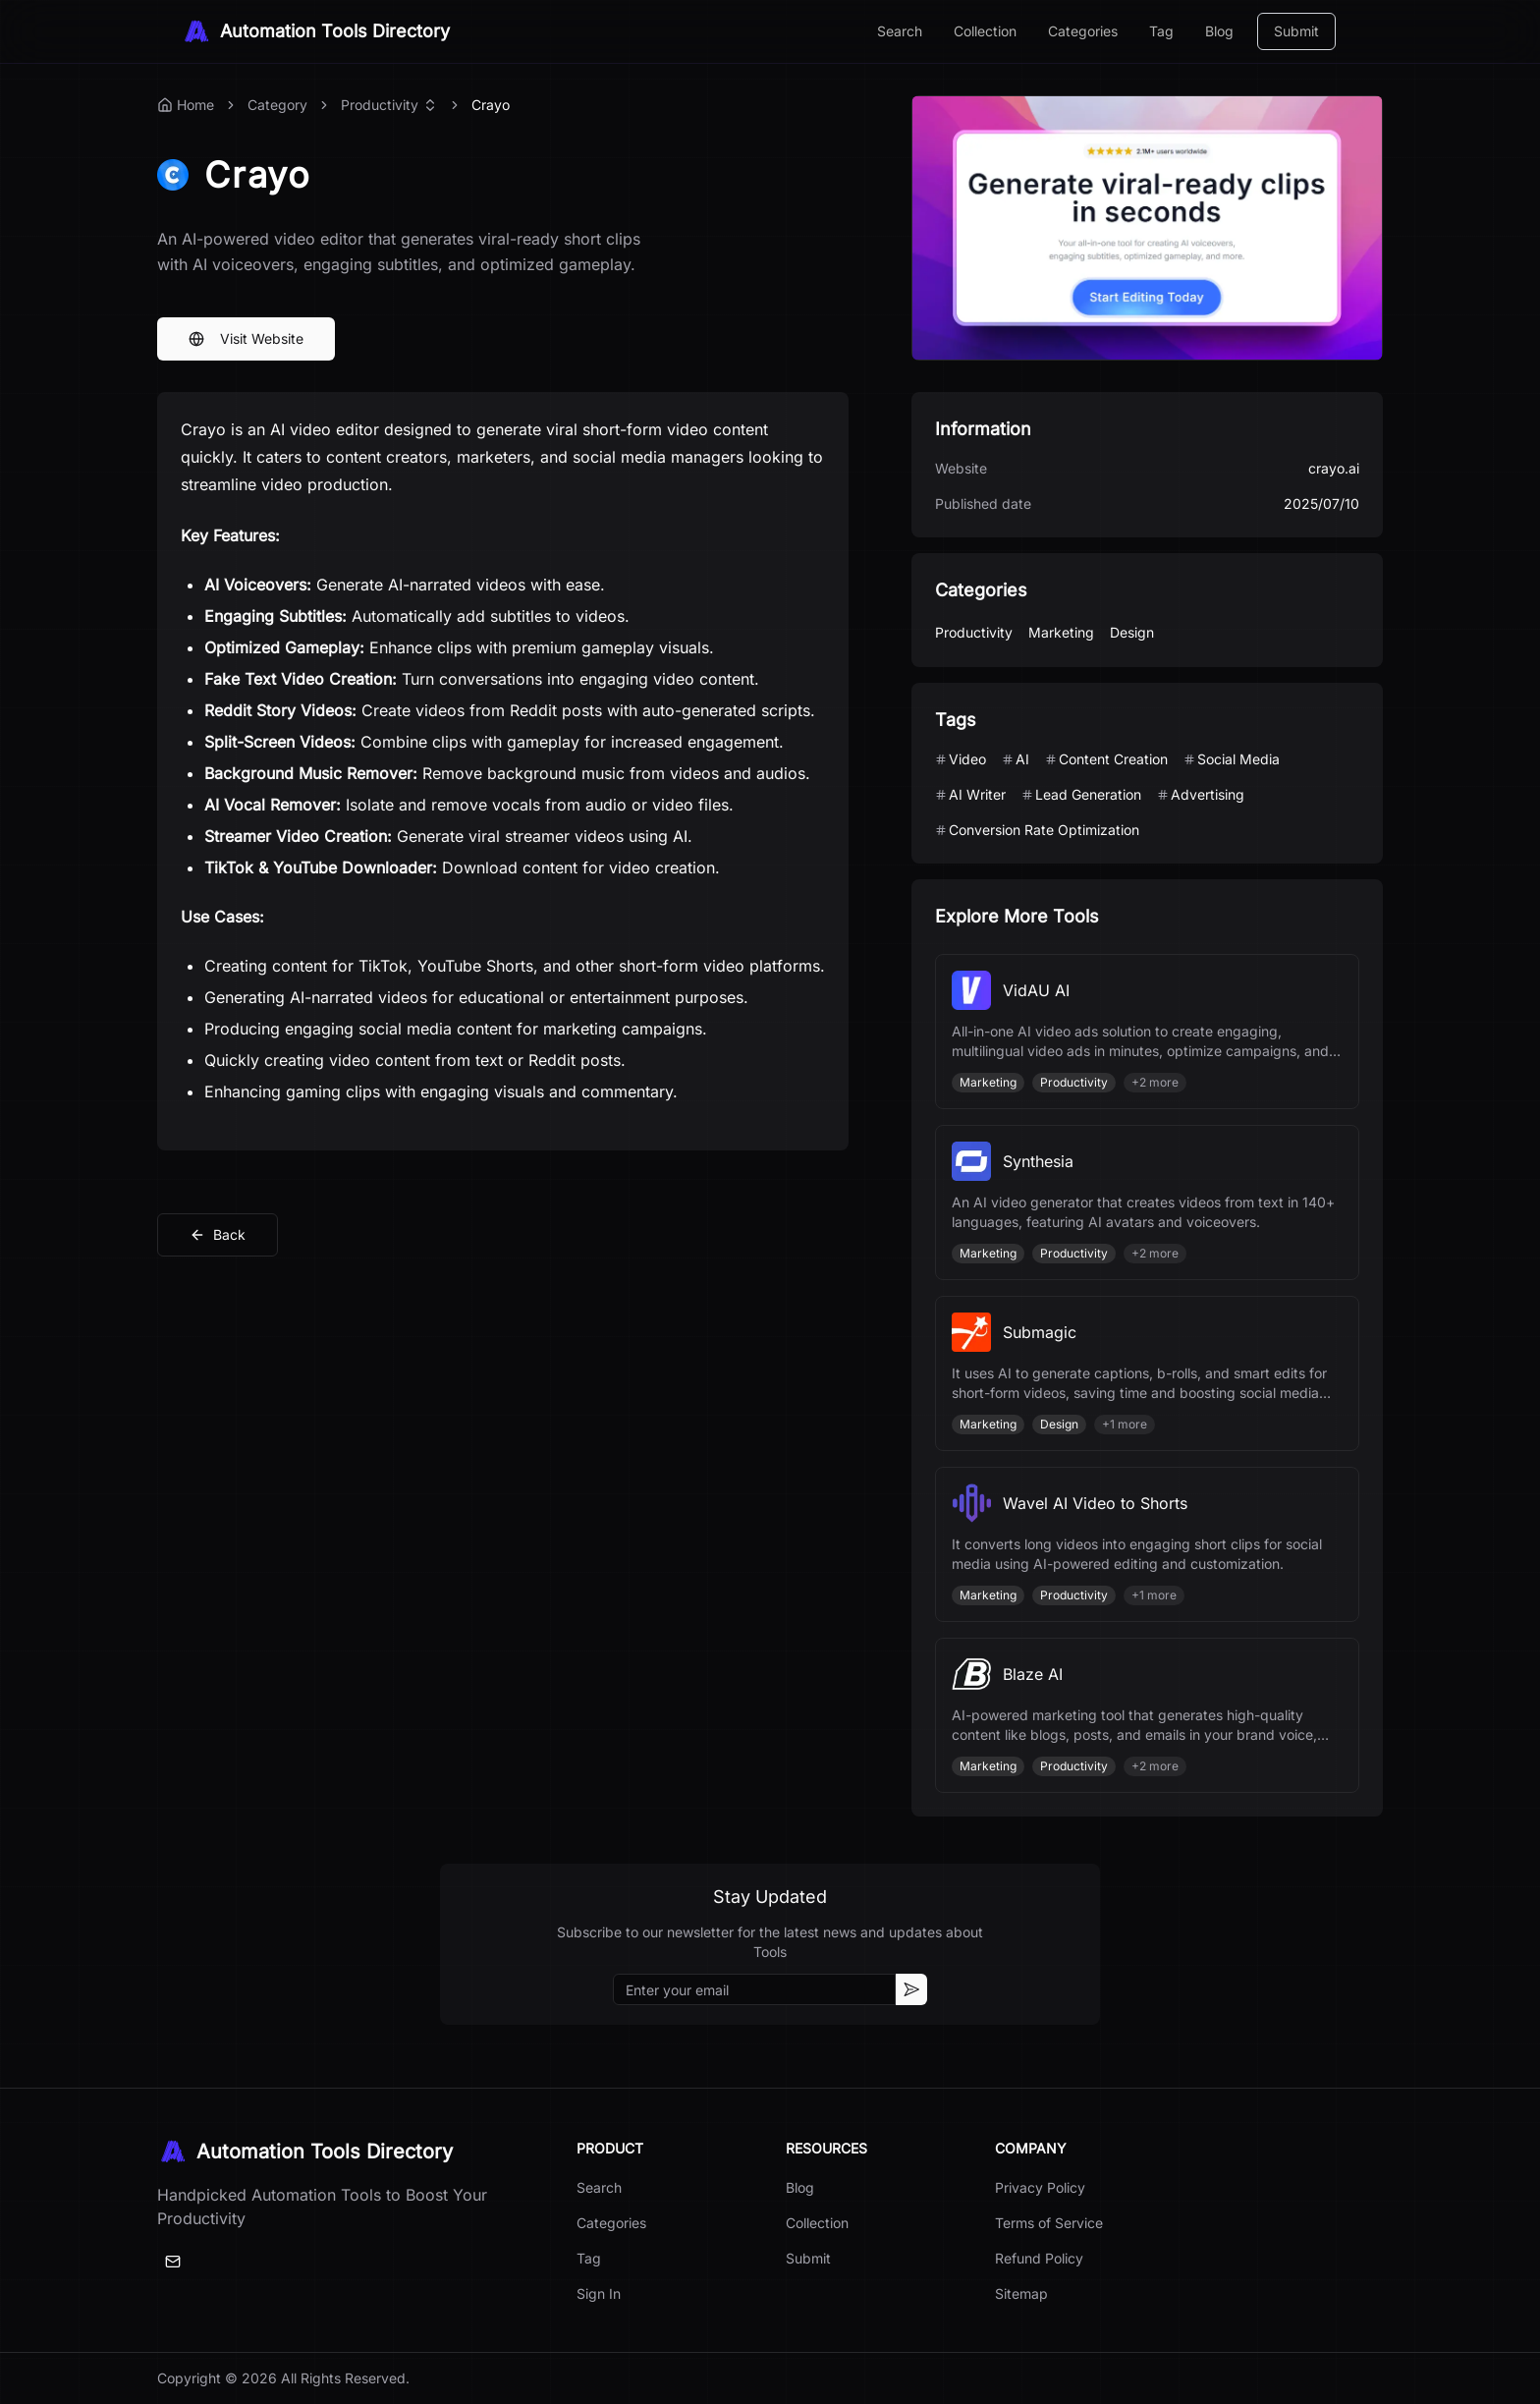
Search (899, 31)
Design (1132, 632)
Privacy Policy (1040, 2187)
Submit (1296, 31)
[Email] (173, 2261)
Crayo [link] (490, 104)
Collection (985, 31)
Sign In (599, 2293)
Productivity (379, 104)
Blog (1219, 31)
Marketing (1061, 632)
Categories (1083, 31)
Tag (1161, 31)
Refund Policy (1039, 2258)
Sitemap (1021, 2293)
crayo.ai (1333, 468)
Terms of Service (1049, 2222)
